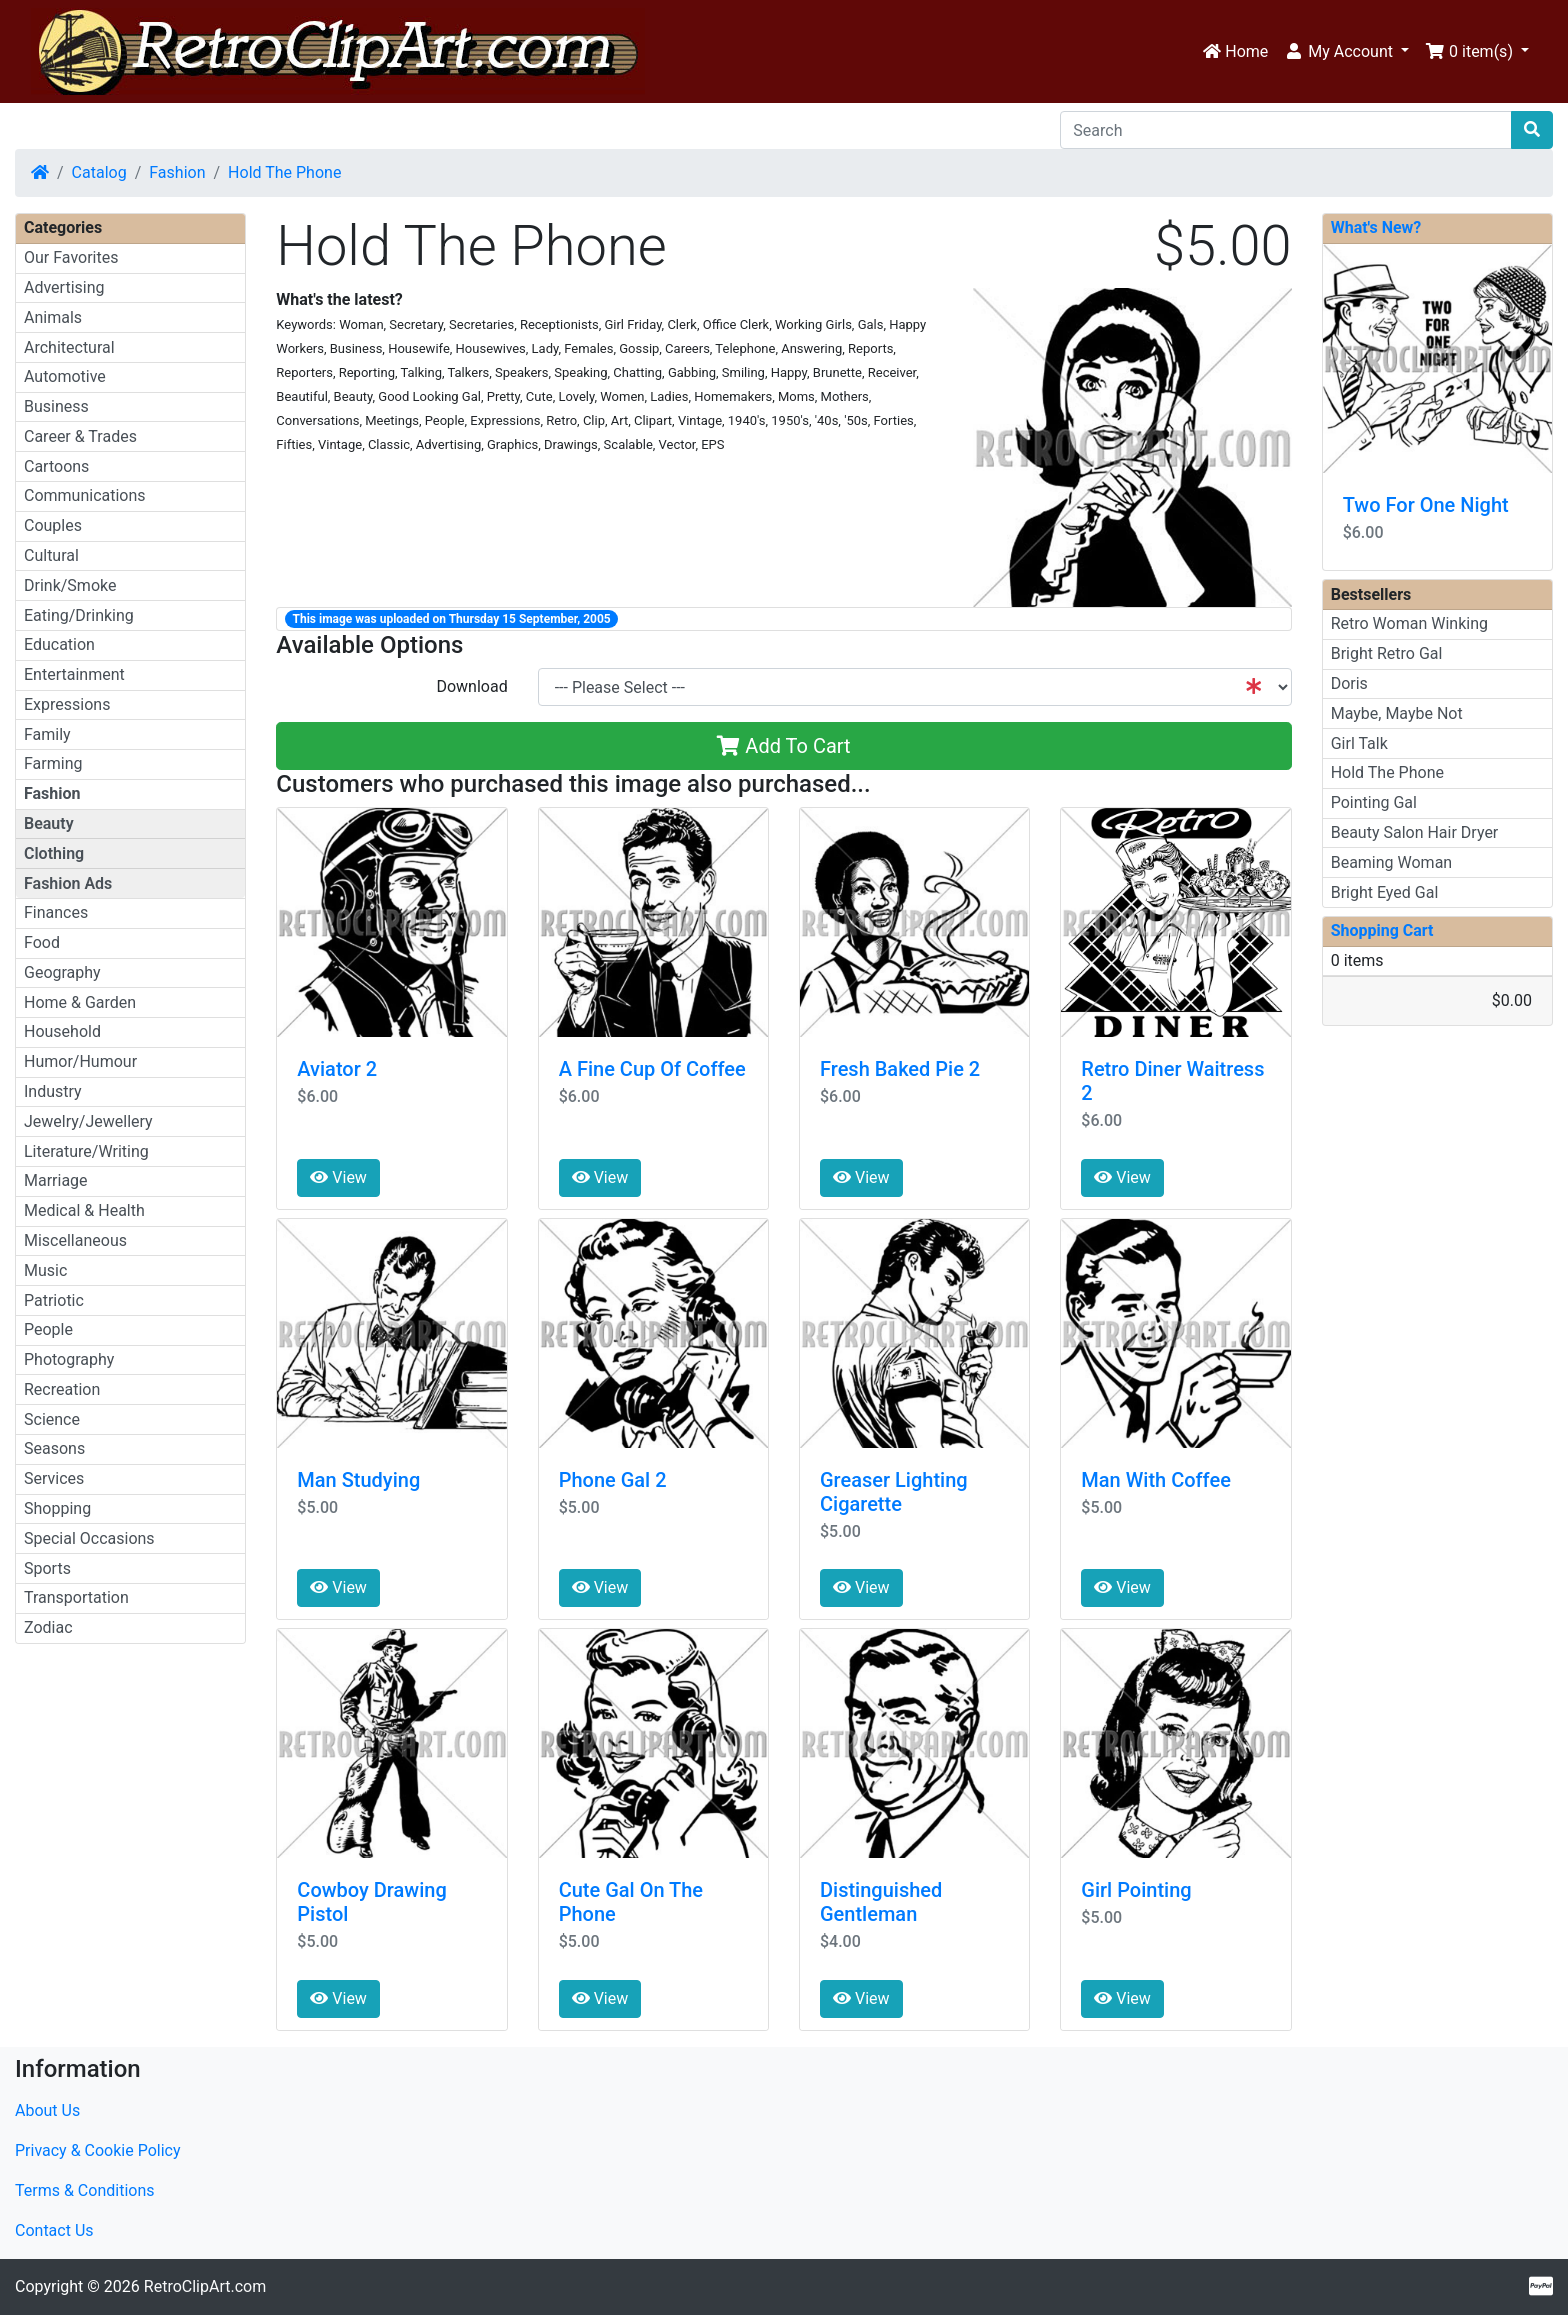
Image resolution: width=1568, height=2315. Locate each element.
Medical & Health (84, 1210)
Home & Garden (80, 1002)
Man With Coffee (1156, 1480)
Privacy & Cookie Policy (98, 2150)
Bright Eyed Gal (1385, 892)
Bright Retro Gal (1387, 653)
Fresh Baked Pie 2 (900, 1069)
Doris (1349, 683)
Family (47, 734)
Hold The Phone (284, 172)
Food (42, 942)
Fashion (177, 172)
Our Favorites (71, 257)
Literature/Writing (86, 1151)
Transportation (76, 1597)
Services (54, 1478)
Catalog (99, 172)
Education (59, 644)
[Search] (1286, 130)
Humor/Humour (80, 1061)
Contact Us (54, 2230)
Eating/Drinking (79, 615)
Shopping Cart (1382, 930)
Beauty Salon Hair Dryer (1415, 832)
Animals (53, 317)
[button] (1346, 52)
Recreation (62, 1389)
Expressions (67, 704)
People (48, 1329)
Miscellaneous (75, 1240)
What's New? (1376, 227)
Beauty (49, 823)
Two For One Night (1426, 505)
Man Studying (358, 1480)
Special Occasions (89, 1538)
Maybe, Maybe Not (1397, 713)
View (338, 1177)
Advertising (64, 287)
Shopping (57, 1508)
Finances (56, 912)
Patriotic (54, 1300)
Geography (62, 972)
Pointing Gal (1374, 802)
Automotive (65, 376)
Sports (47, 1568)
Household (62, 1031)
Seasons (54, 1448)
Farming (53, 763)
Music (45, 1270)
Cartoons (56, 466)
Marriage (56, 1180)
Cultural (51, 555)
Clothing (54, 853)
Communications (85, 495)
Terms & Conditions (85, 2190)
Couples (53, 525)
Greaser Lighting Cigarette (894, 1492)
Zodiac (48, 1627)
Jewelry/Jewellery (88, 1121)
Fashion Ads (68, 883)
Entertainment (74, 674)
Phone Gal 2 (613, 1480)
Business (56, 406)
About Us (47, 2110)
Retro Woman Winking (1409, 623)
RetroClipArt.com (205, 2286)
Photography (69, 1359)
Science (52, 1419)
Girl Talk (1359, 743)
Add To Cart (783, 746)
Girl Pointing (1136, 1890)
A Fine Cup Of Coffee (652, 1069)
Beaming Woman (1392, 862)
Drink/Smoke (70, 585)
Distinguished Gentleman (881, 1902)
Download (471, 686)
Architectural (69, 347)
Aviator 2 (337, 1069)
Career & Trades (80, 436)
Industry (53, 1091)
